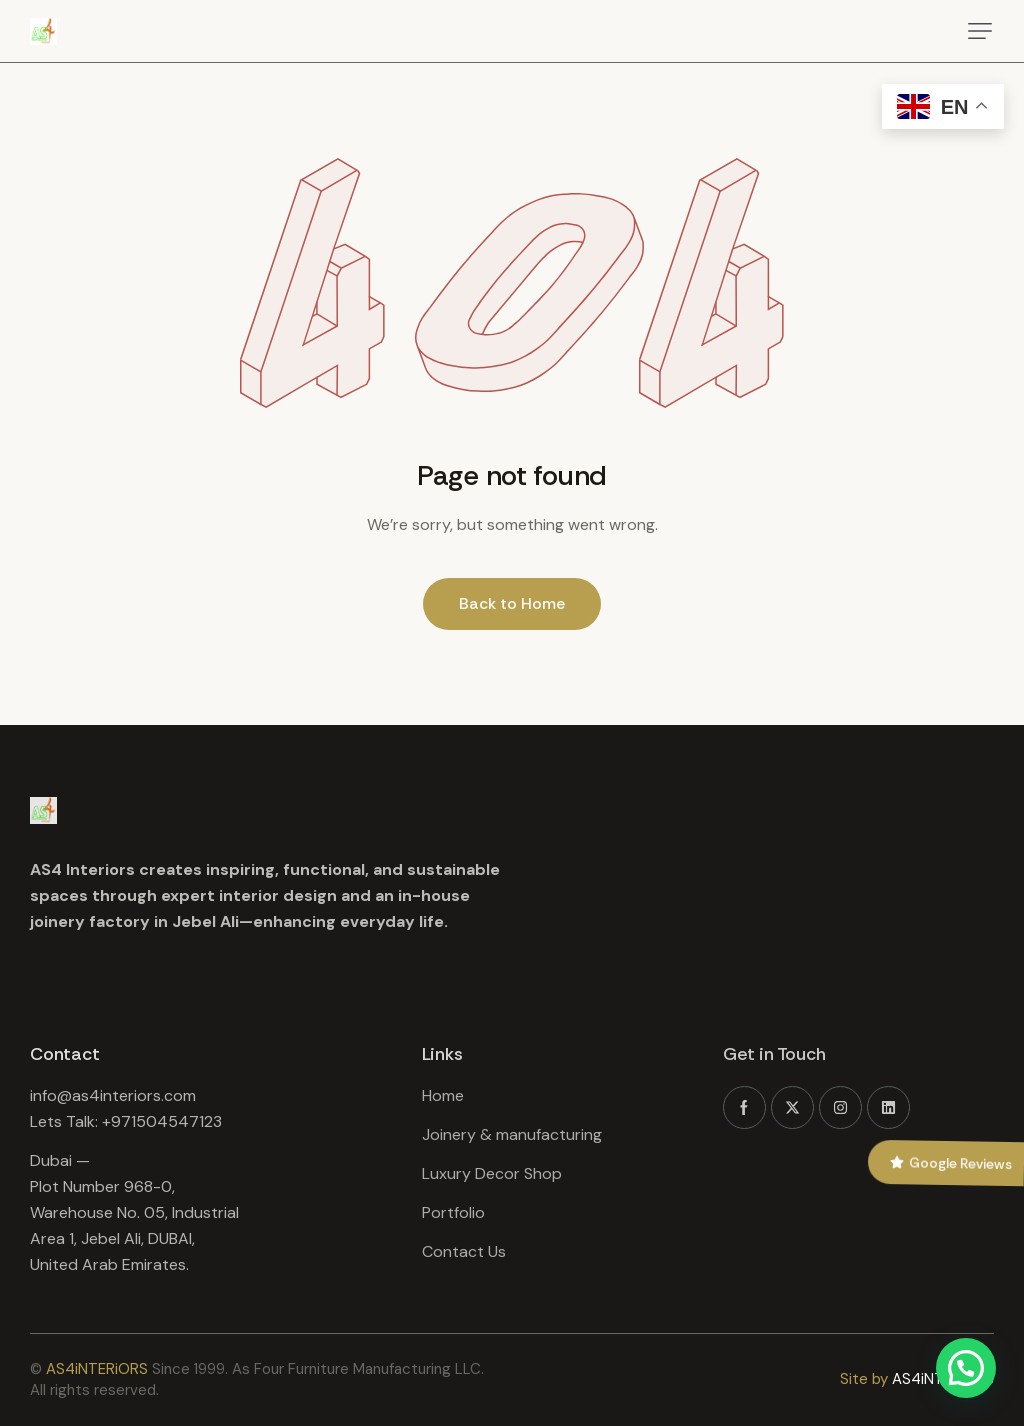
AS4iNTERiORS (97, 1369)
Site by (864, 1379)
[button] (980, 31)
